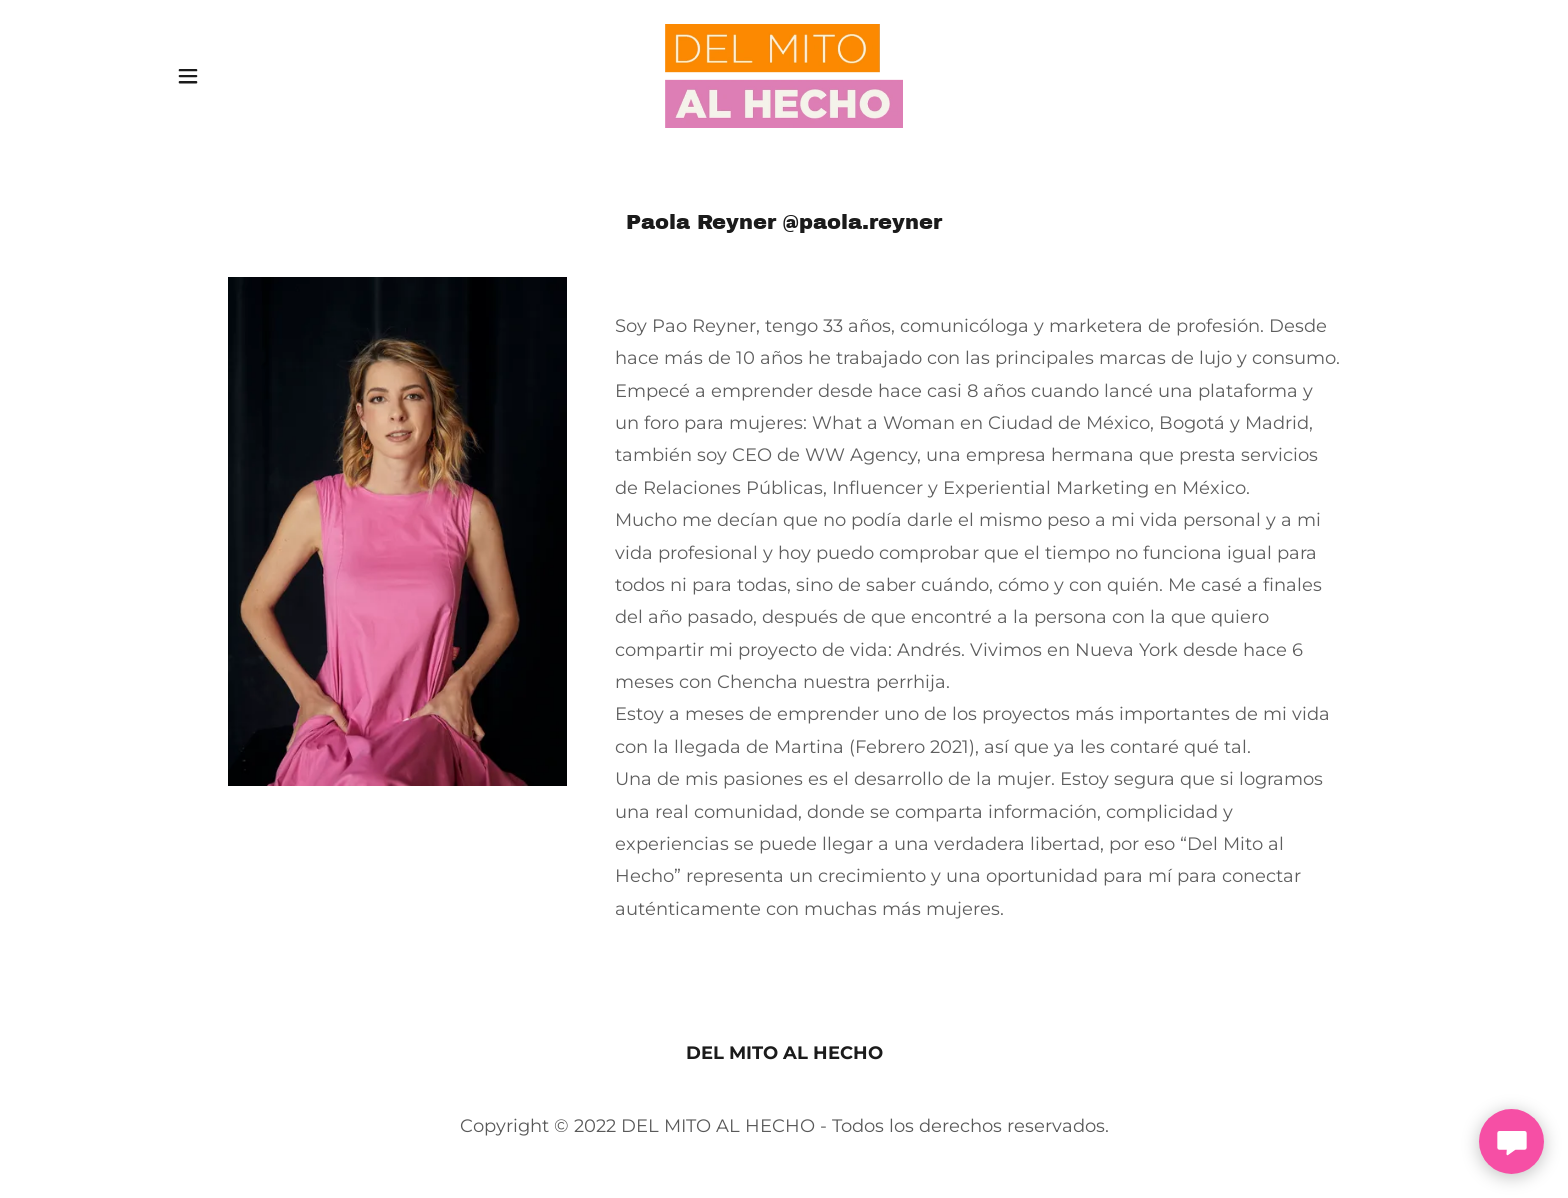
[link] (784, 75)
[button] (188, 76)
